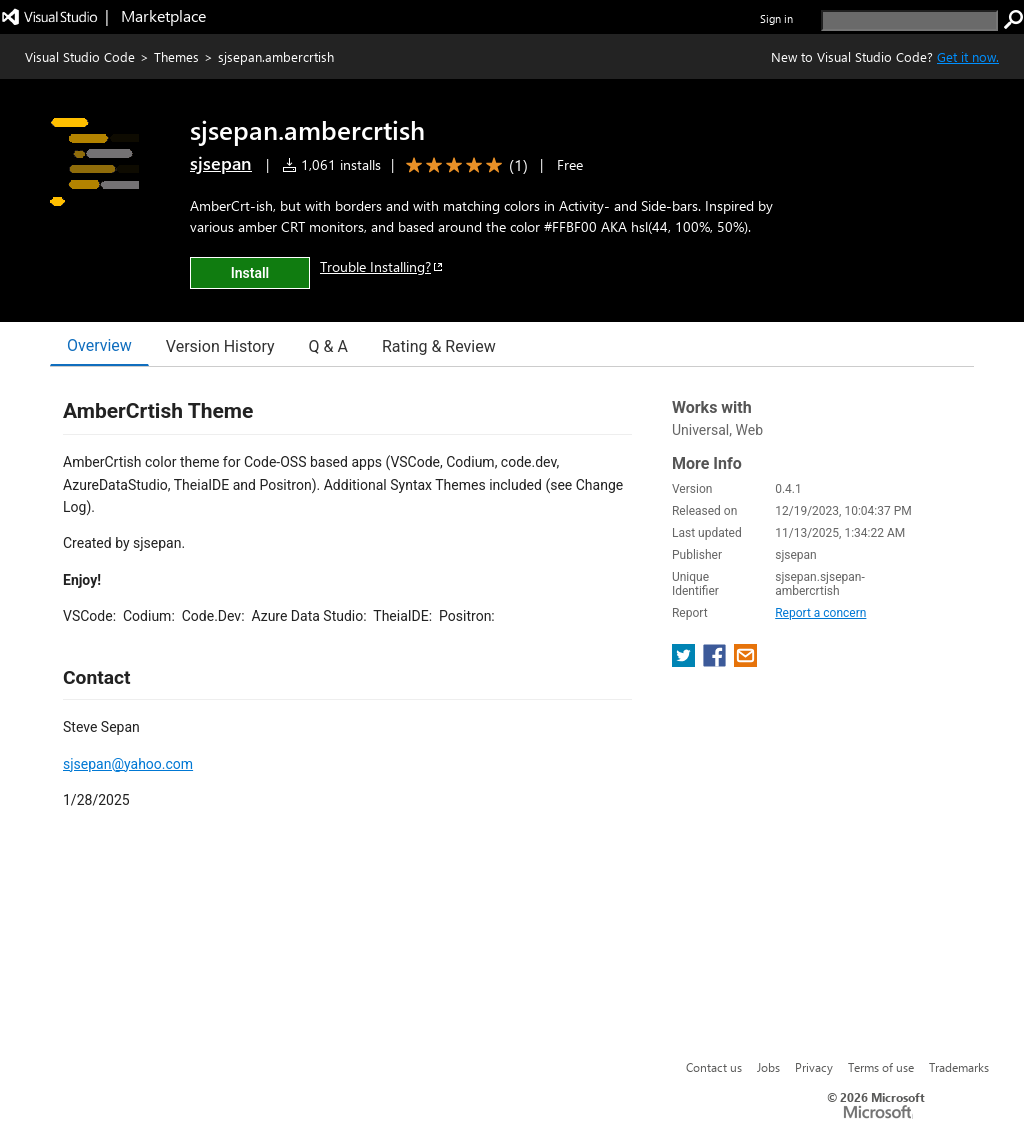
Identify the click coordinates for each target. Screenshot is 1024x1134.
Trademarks (959, 1067)
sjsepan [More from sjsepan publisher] (221, 163)
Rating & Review (439, 346)
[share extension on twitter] (685, 661)
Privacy (814, 1067)
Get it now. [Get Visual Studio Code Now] (968, 56)
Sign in (776, 18)
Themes (176, 56)
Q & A (328, 346)
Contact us (714, 1067)
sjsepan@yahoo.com (128, 764)
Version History (220, 346)
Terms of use (881, 1067)
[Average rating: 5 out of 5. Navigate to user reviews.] (463, 165)
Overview (99, 345)
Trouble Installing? (382, 266)
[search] (909, 20)
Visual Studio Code (80, 56)
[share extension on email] (745, 661)
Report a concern (820, 613)
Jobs (768, 1067)
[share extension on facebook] (716, 661)
